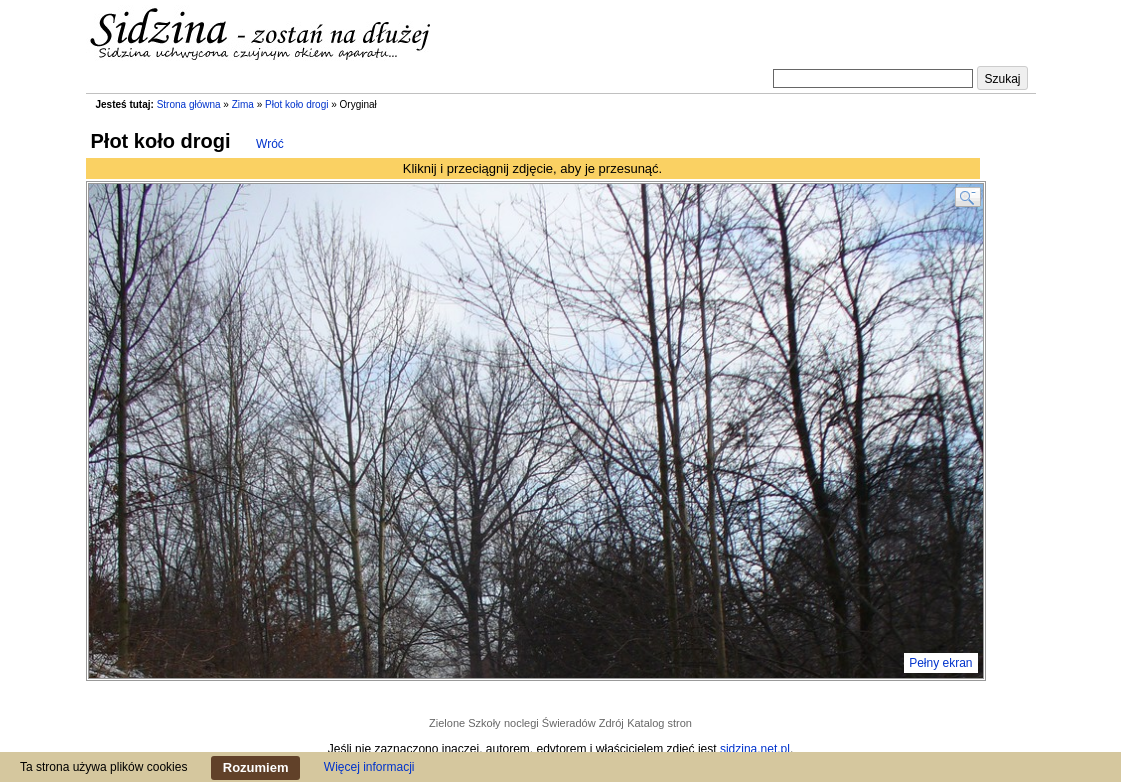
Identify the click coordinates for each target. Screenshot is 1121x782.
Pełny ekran (940, 663)
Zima (243, 104)
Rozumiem (256, 767)
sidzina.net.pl (755, 749)
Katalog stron (659, 723)
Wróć (270, 144)
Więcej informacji (369, 767)
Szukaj (1002, 79)
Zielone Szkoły (465, 723)
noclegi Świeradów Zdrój (564, 723)
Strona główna (189, 104)
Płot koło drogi (296, 104)
